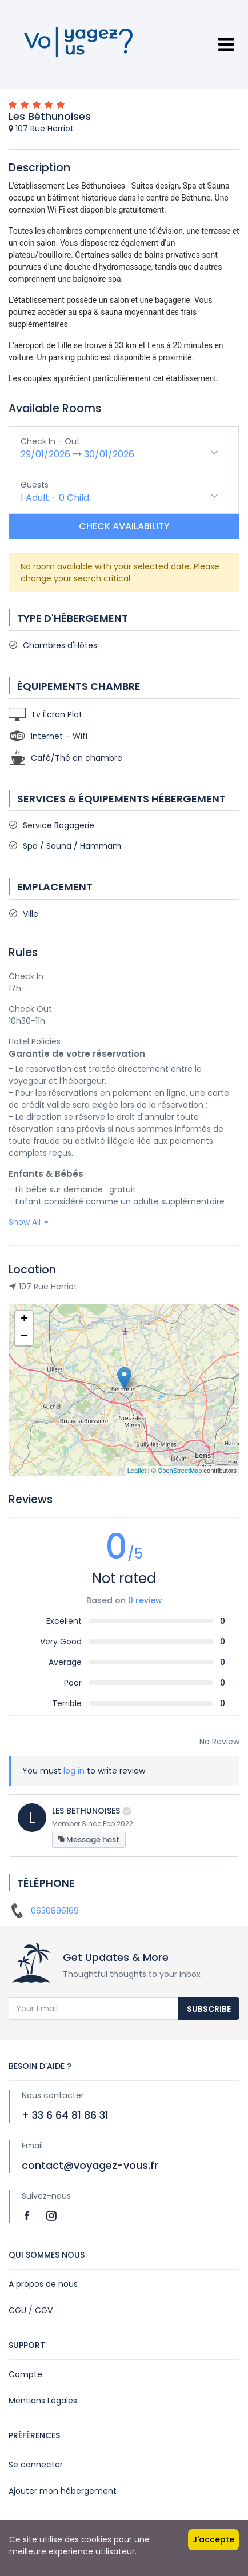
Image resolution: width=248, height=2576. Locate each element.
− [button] (24, 1336)
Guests (35, 484)
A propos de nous (43, 2284)
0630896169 (55, 1910)
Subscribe (209, 2009)
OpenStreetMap (180, 1470)
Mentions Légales (43, 2400)
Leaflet (136, 1470)
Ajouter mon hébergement (63, 2491)
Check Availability (124, 526)
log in (74, 1770)
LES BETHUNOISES (86, 1810)
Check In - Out (50, 441)
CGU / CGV (31, 2310)
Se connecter (36, 2464)
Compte (25, 2374)
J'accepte (213, 2539)
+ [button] (24, 1319)
